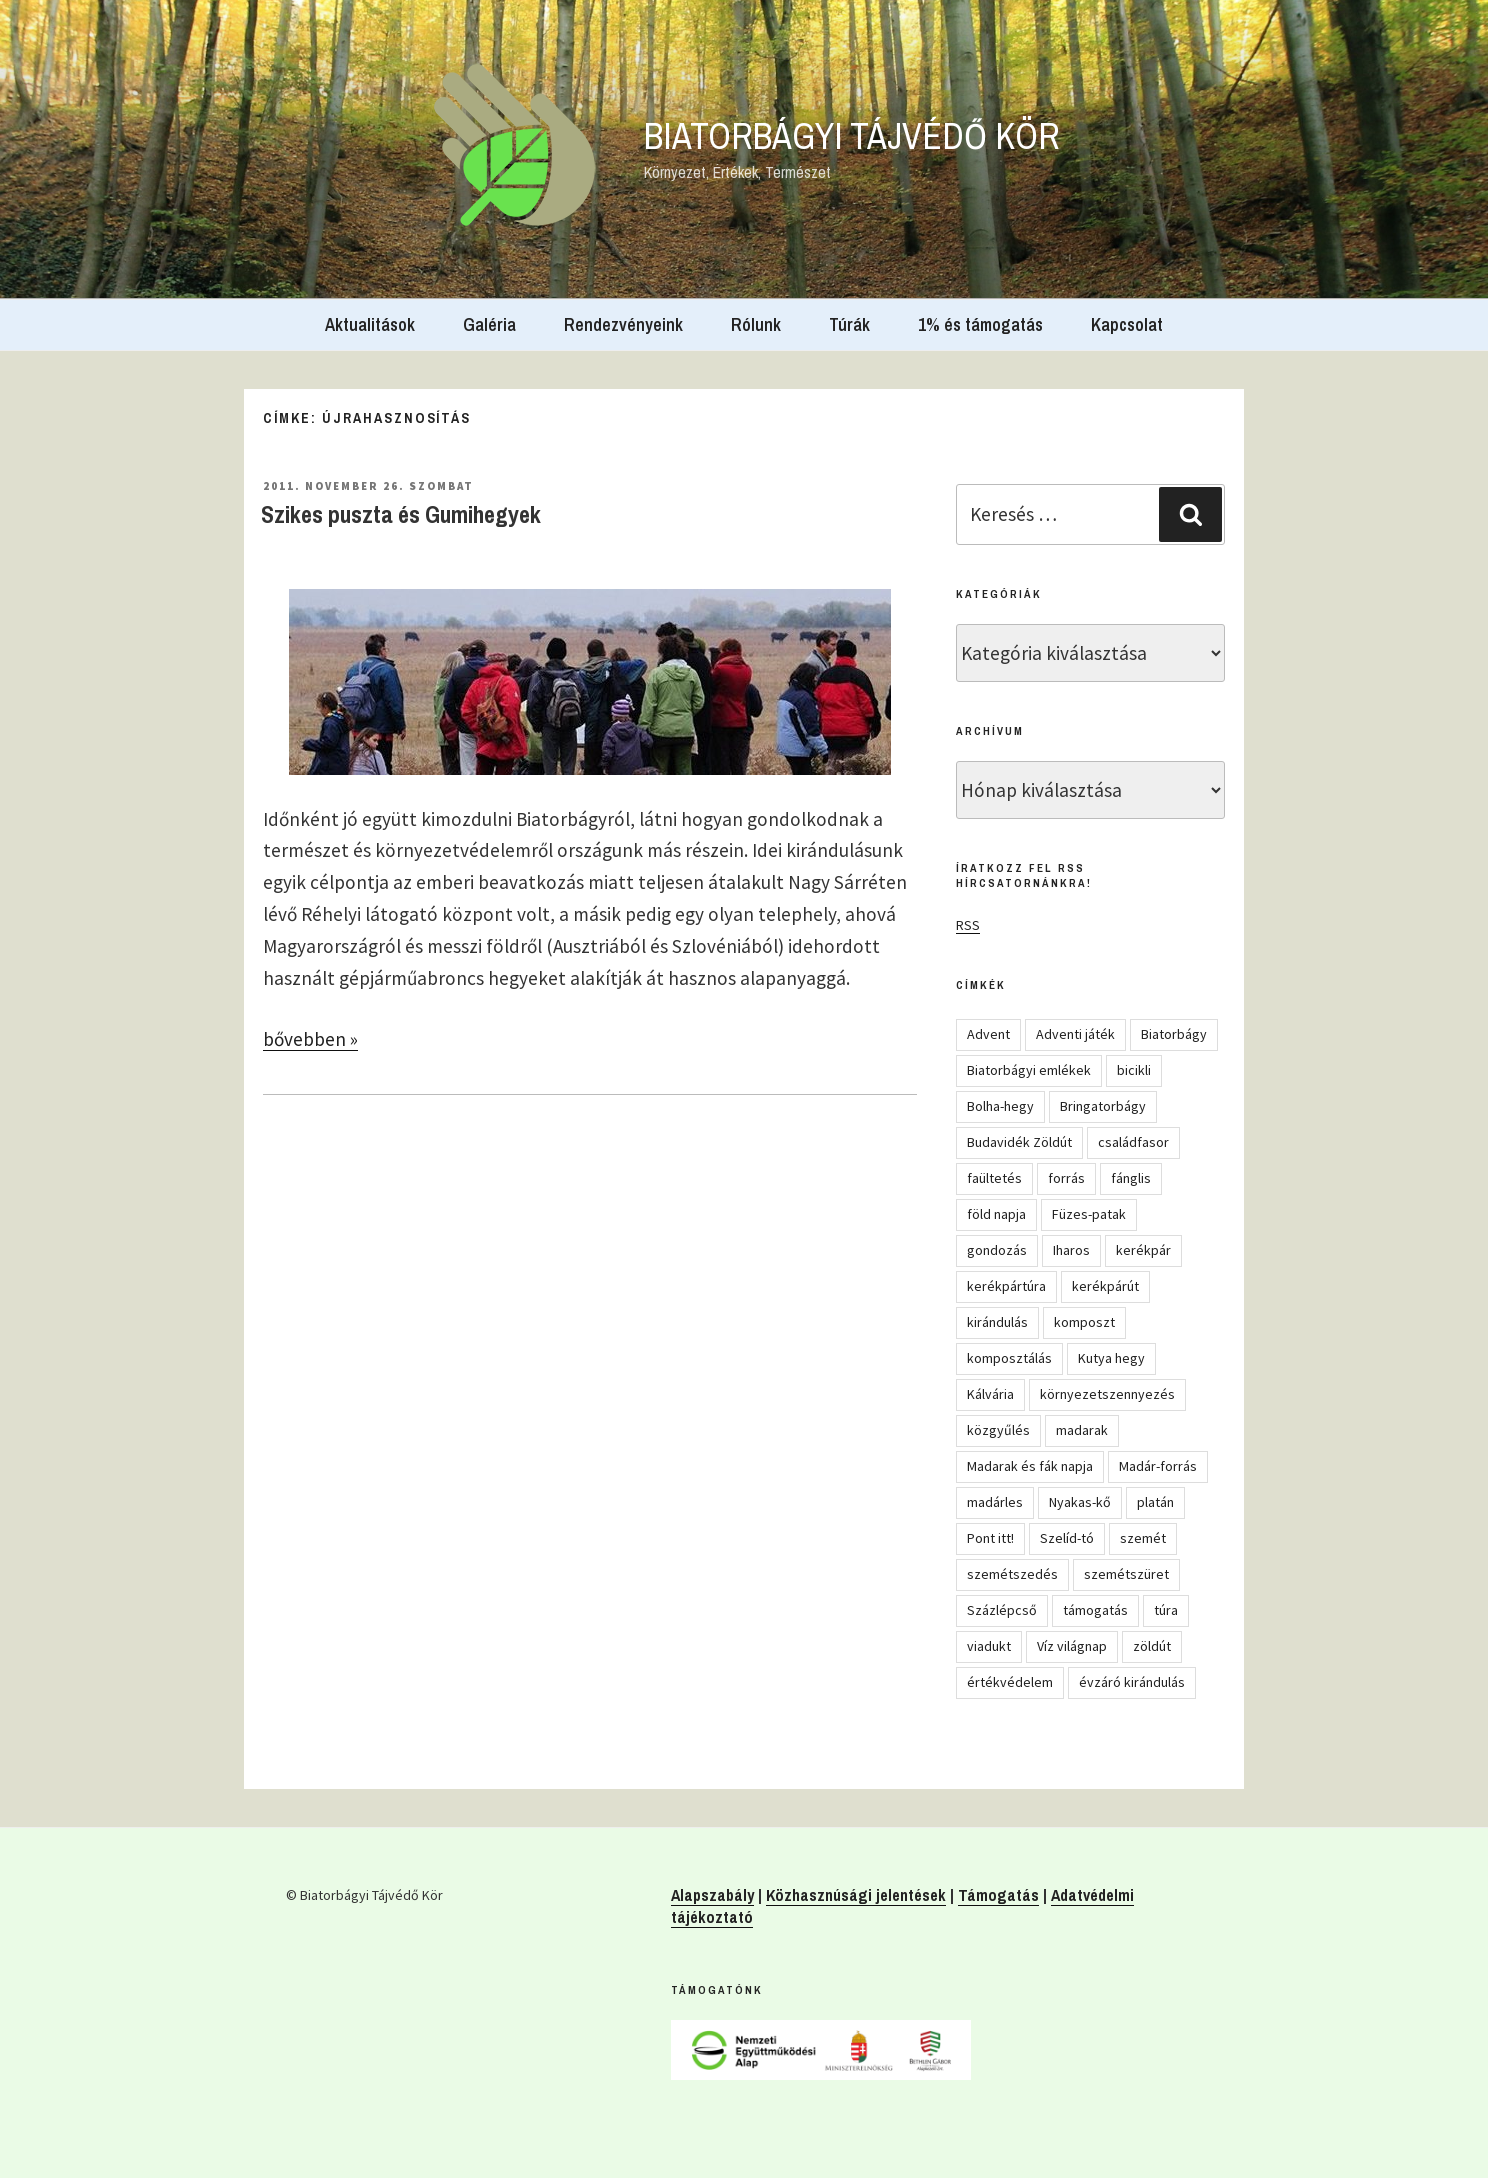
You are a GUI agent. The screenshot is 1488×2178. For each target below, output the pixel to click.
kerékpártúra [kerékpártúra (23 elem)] (1006, 1286)
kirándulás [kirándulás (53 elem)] (997, 1322)
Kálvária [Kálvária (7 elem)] (990, 1394)
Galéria (489, 324)
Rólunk (756, 324)
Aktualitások (370, 324)
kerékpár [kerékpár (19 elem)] (1143, 1250)
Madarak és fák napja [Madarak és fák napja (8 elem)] (1030, 1466)
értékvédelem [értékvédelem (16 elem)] (1010, 1682)
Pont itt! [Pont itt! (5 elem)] (990, 1538)
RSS (968, 925)
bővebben (310, 1039)
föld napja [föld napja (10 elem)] (996, 1214)
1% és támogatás (980, 324)
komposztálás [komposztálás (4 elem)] (1009, 1358)
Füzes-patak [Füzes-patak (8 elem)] (1089, 1214)
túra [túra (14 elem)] (1166, 1610)
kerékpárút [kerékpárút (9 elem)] (1105, 1286)
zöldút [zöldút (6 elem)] (1152, 1646)
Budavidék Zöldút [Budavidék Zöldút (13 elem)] (1019, 1142)
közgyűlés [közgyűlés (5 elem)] (998, 1430)
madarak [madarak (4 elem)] (1082, 1430)
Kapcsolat (1127, 324)
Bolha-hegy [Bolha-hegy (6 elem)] (1000, 1106)
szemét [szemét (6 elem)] (1143, 1538)
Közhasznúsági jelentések (856, 1895)
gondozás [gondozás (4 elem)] (997, 1250)
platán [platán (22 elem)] (1155, 1502)
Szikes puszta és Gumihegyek (401, 514)
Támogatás (998, 1895)
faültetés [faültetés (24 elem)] (994, 1178)
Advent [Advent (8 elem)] (988, 1034)
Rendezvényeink (623, 324)
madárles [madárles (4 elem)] (995, 1502)
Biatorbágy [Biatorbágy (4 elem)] (1174, 1034)
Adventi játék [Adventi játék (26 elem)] (1075, 1034)
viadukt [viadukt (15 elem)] (989, 1646)
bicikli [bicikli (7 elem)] (1134, 1070)
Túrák (849, 324)
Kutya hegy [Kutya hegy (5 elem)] (1111, 1358)
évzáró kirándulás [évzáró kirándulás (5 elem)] (1132, 1682)
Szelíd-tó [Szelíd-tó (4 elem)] (1067, 1538)
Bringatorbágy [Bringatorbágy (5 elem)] (1103, 1106)
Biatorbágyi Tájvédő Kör (852, 136)
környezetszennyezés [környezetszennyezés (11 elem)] (1107, 1394)
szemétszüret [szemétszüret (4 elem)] (1126, 1574)
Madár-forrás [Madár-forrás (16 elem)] (1158, 1466)
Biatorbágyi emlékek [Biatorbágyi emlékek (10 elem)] (1029, 1070)
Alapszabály (712, 1895)
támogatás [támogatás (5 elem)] (1095, 1610)
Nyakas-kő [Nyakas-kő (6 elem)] (1080, 1502)
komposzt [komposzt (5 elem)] (1084, 1322)
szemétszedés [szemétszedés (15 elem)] (1012, 1574)
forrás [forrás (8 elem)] (1066, 1178)
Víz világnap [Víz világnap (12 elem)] (1072, 1646)
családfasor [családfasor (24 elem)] (1133, 1142)
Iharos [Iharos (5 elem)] (1071, 1250)
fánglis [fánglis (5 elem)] (1131, 1178)
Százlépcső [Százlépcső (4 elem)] (1002, 1610)
